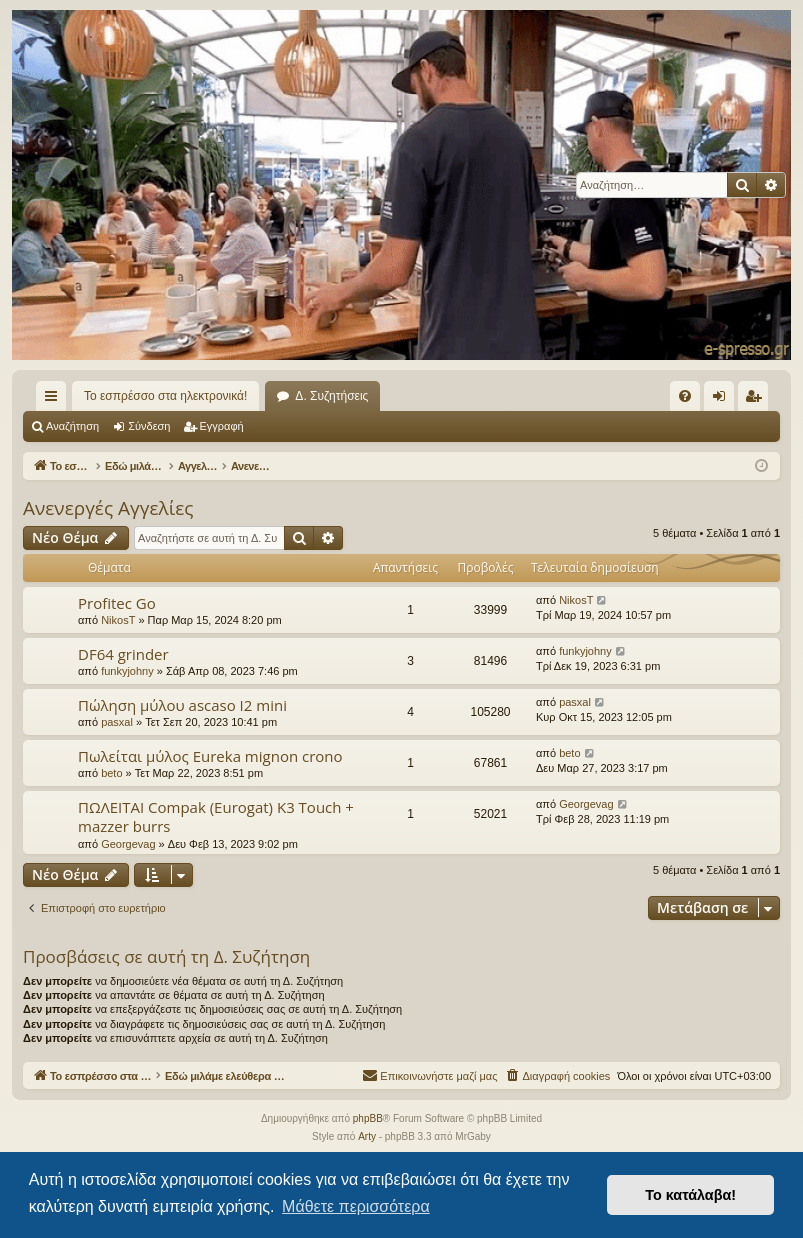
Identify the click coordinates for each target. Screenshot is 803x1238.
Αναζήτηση (72, 426)
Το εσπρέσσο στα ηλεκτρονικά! (165, 396)
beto (111, 773)
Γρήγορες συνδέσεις (55, 400)
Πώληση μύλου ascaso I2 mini (182, 705)
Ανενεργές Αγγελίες (108, 508)
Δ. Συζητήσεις (331, 396)
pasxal (117, 722)
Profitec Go (117, 603)
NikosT (118, 620)
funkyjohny (127, 671)
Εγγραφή (222, 426)
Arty (367, 1137)
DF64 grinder (123, 654)
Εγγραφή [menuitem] (757, 400)
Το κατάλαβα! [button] (690, 1195)
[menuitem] (685, 396)
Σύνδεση (149, 426)
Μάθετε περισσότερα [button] (356, 1206)
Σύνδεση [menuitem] (723, 400)
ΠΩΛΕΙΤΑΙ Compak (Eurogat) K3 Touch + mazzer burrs (216, 816)
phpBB (368, 1119)
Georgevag (128, 844)
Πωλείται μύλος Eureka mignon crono (210, 756)
